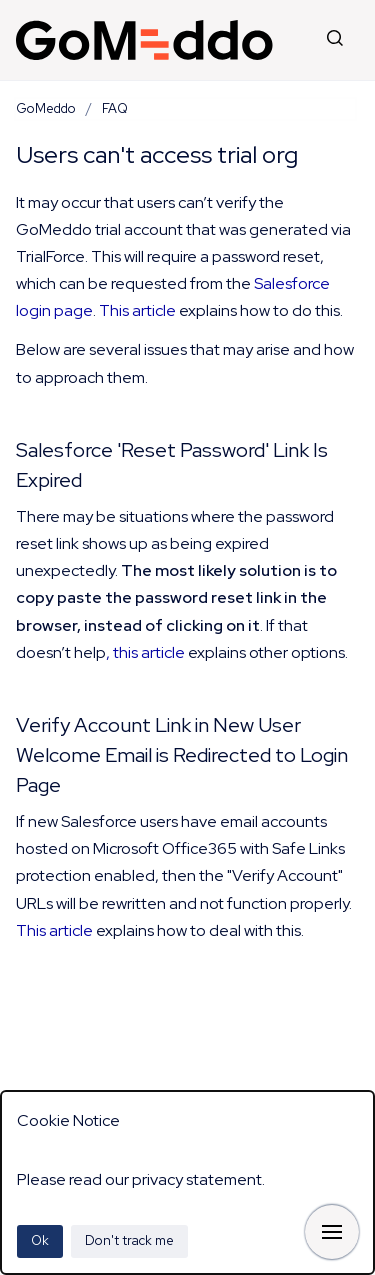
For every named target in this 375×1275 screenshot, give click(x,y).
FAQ (115, 108)
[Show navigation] (332, 1232)
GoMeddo (46, 108)
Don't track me (129, 1240)
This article (137, 310)
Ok (40, 1240)
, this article (145, 652)
